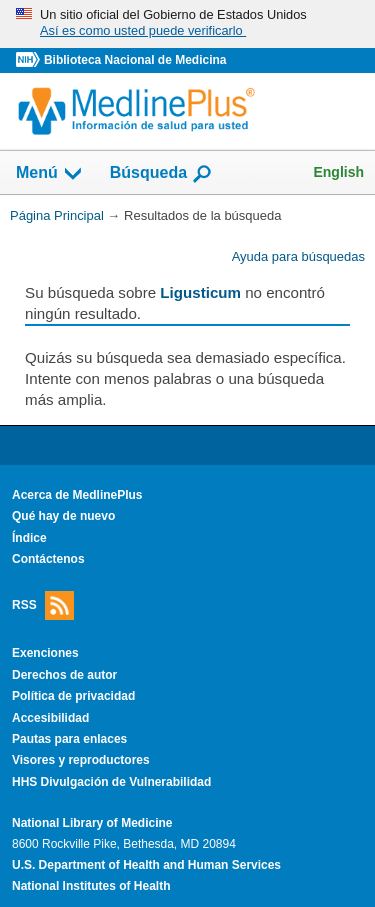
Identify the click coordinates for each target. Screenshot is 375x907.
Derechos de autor (64, 675)
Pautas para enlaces (69, 739)
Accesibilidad (50, 718)
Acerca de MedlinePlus (77, 495)
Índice (29, 538)
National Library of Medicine (92, 823)
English (338, 172)
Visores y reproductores (81, 760)
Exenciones (45, 653)
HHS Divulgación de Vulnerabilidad (111, 782)
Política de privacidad (73, 696)
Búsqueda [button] (161, 174)
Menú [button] (50, 174)
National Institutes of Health (91, 886)
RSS (43, 605)
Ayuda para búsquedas (298, 256)
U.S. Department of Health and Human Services (146, 865)
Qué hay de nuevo (63, 516)
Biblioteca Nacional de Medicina (135, 60)
